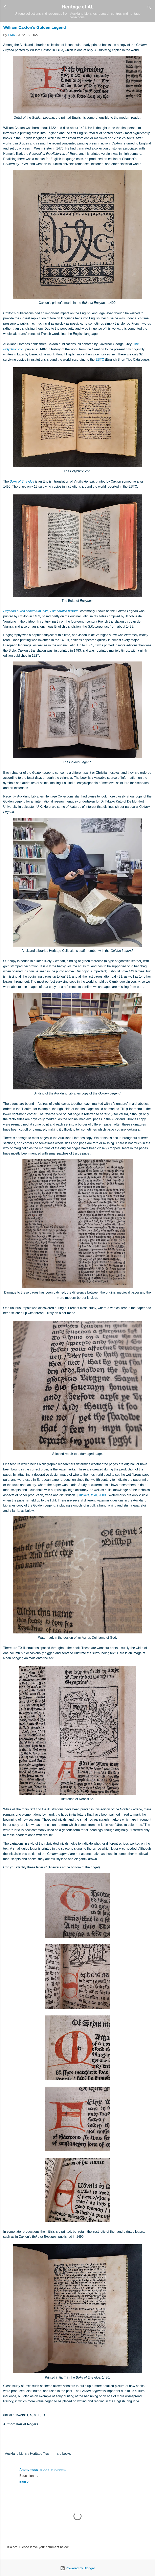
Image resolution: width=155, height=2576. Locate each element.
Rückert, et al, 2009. (92, 1495)
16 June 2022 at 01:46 (53, 2469)
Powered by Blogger (77, 2568)
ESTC (99, 359)
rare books (63, 2453)
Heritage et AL (78, 7)
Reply (23, 2482)
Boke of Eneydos (22, 481)
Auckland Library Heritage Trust (27, 2453)
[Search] (149, 8)
